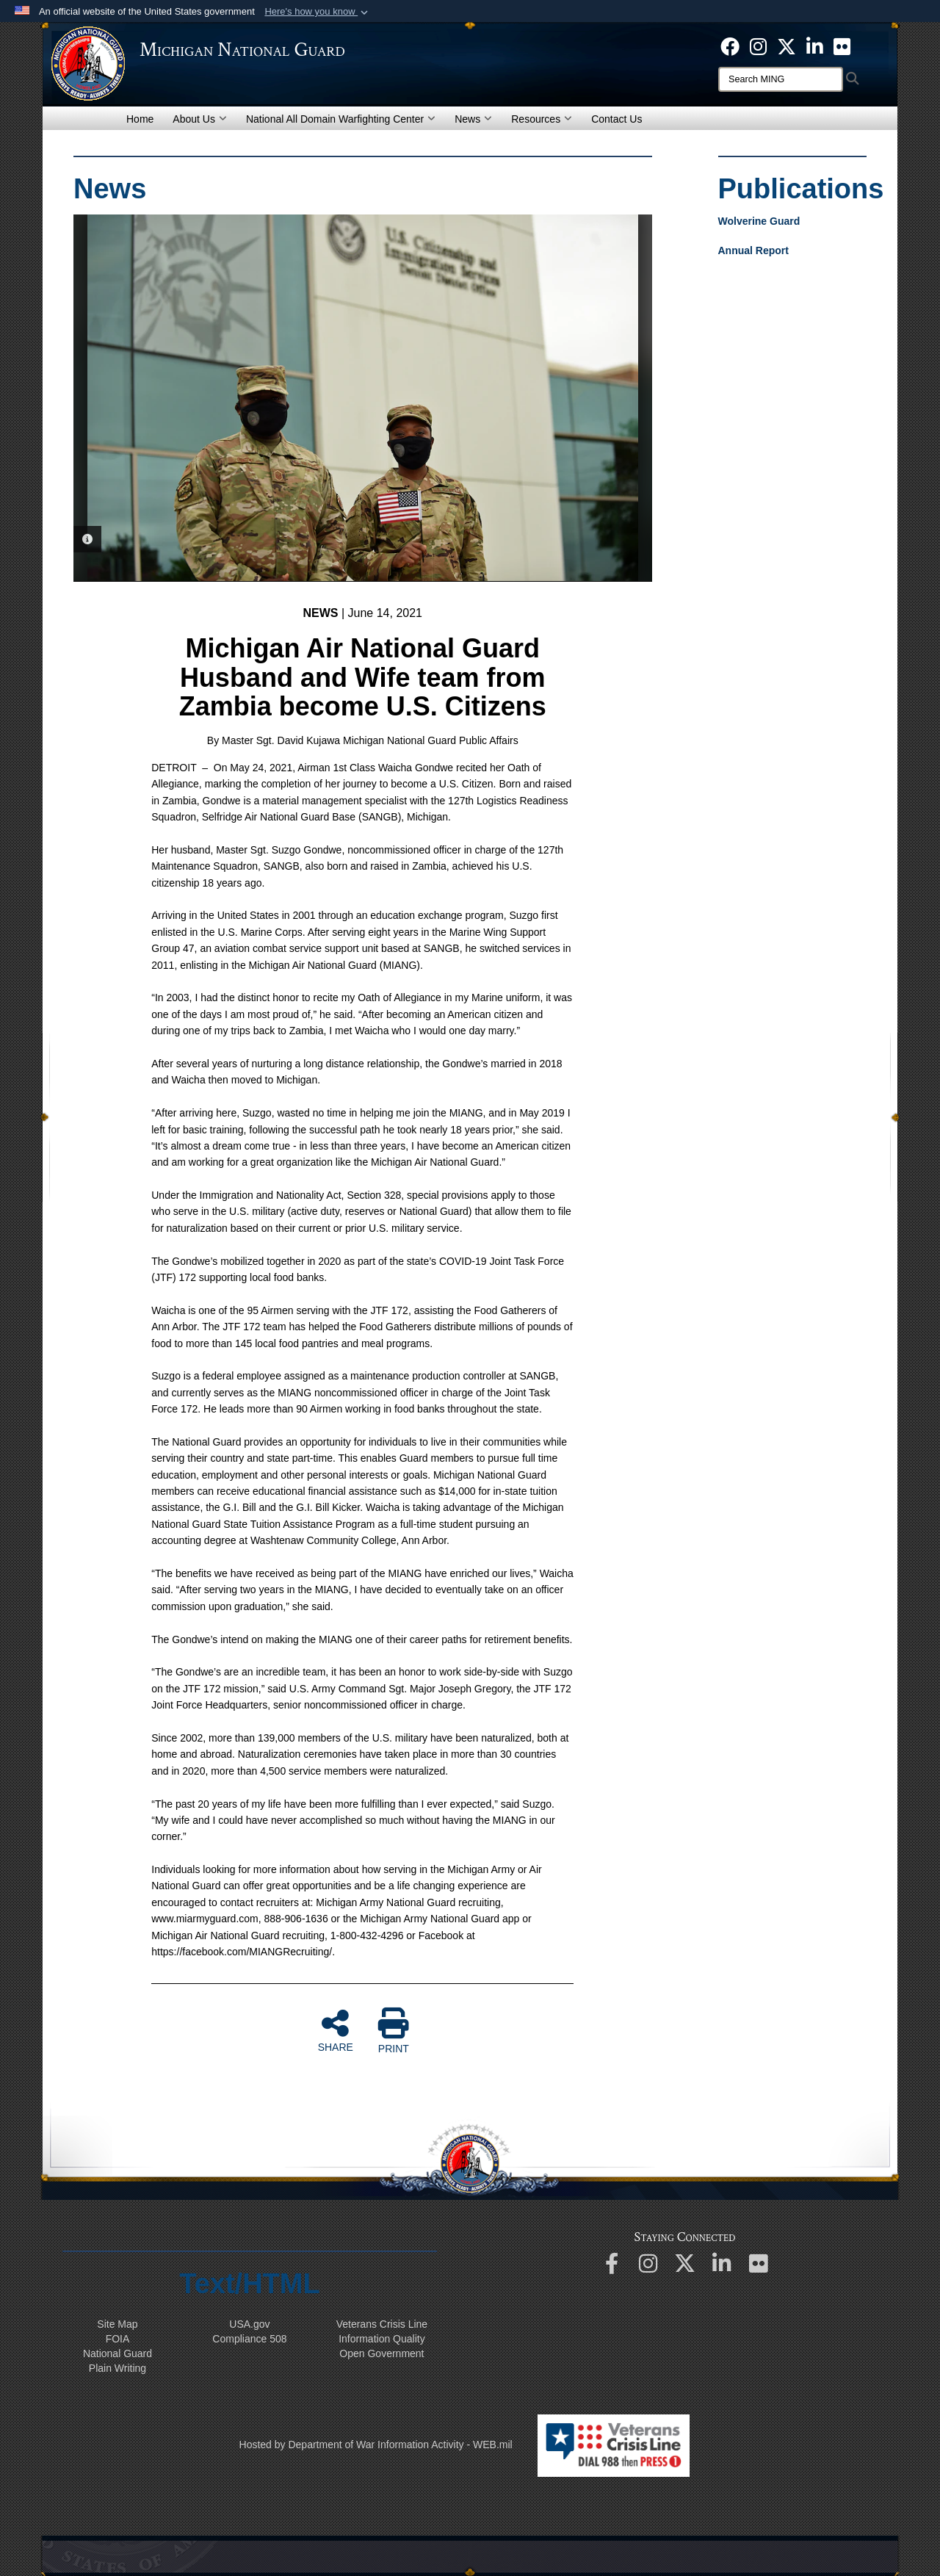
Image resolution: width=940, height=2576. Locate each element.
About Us (200, 119)
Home (139, 119)
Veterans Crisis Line (382, 2324)
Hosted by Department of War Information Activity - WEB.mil (376, 2444)
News (473, 119)
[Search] (780, 79)
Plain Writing (117, 2368)
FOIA (118, 2339)
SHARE (335, 2030)
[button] (317, 11)
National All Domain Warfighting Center (340, 119)
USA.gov (249, 2324)
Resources (541, 119)
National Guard (117, 2353)
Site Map (117, 2324)
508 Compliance (249, 2339)
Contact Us (616, 119)
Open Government (381, 2353)
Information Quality (382, 2339)
